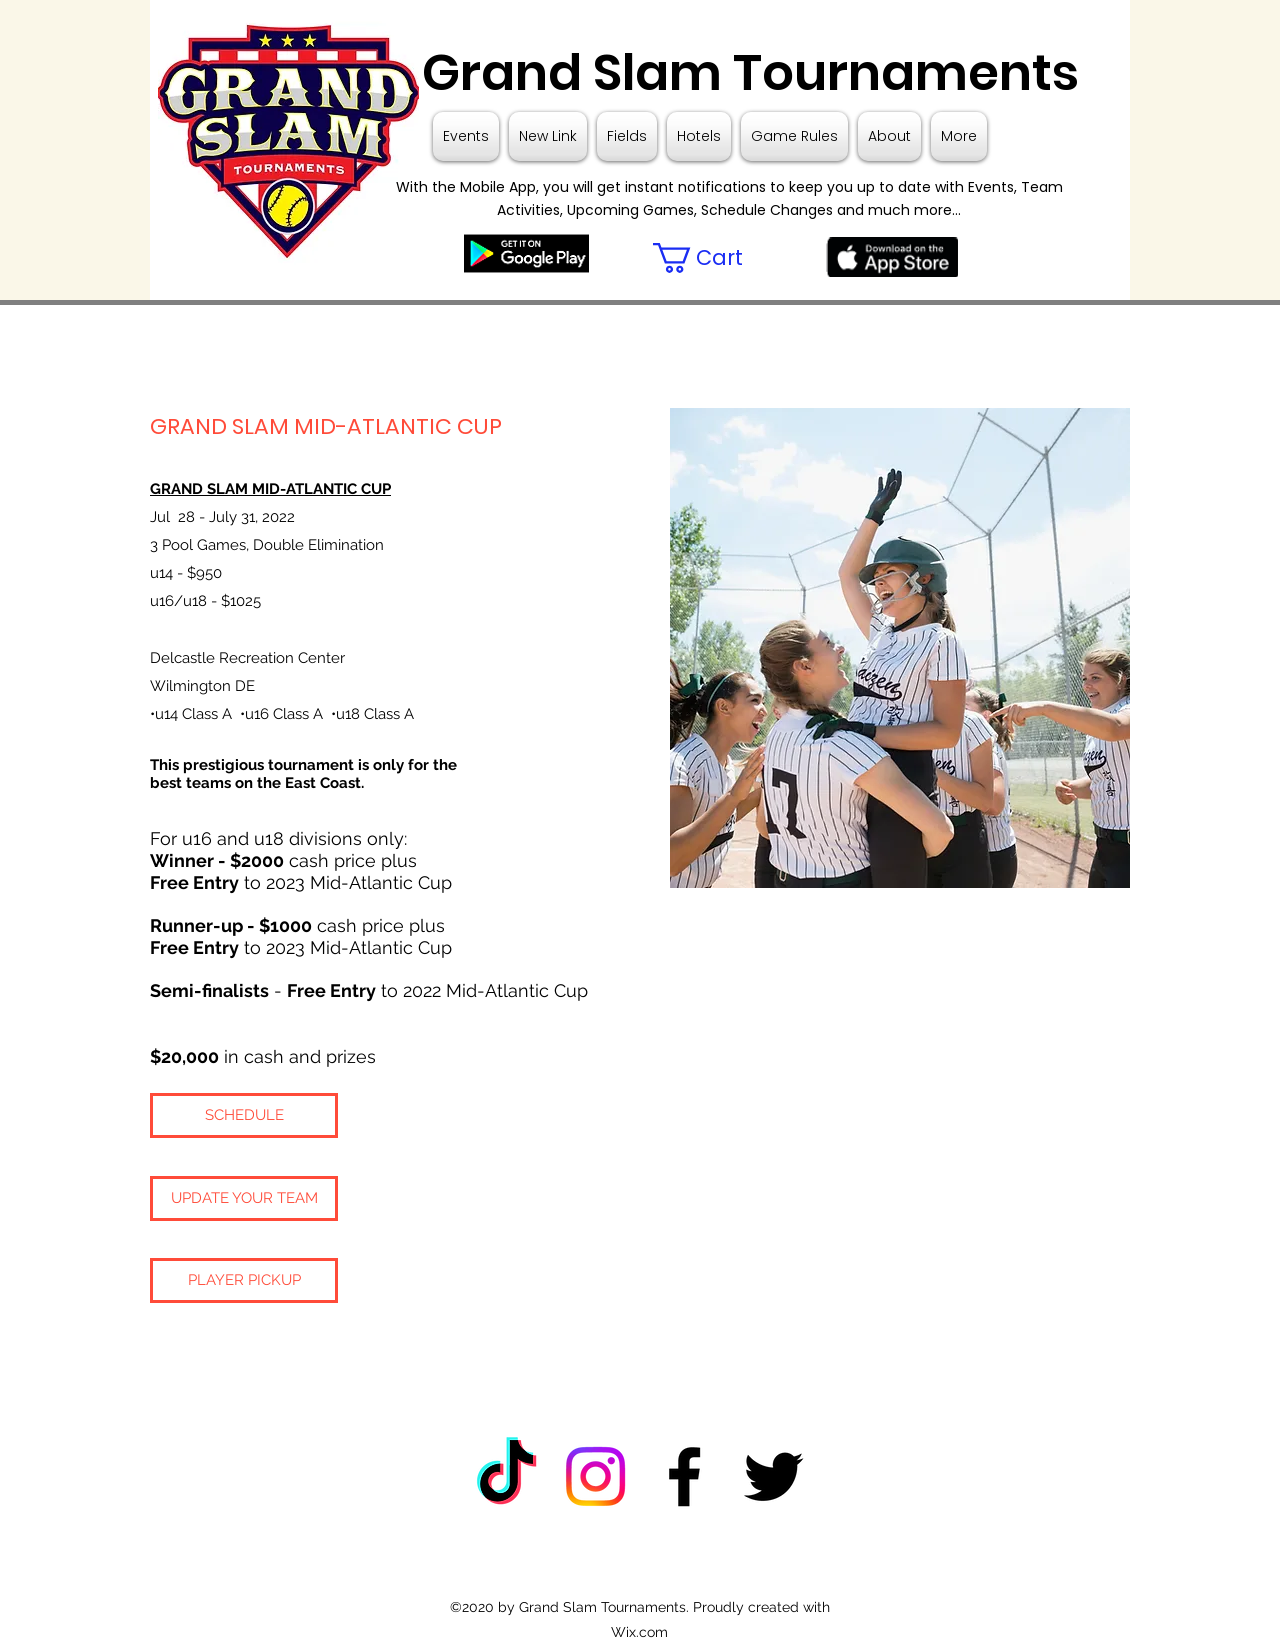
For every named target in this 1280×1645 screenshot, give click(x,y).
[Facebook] (684, 1476)
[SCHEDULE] (244, 1115)
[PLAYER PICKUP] (244, 1280)
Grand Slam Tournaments (745, 73)
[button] (715, 258)
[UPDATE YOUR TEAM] (244, 1198)
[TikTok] (506, 1476)
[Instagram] (595, 1476)
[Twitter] (773, 1476)
